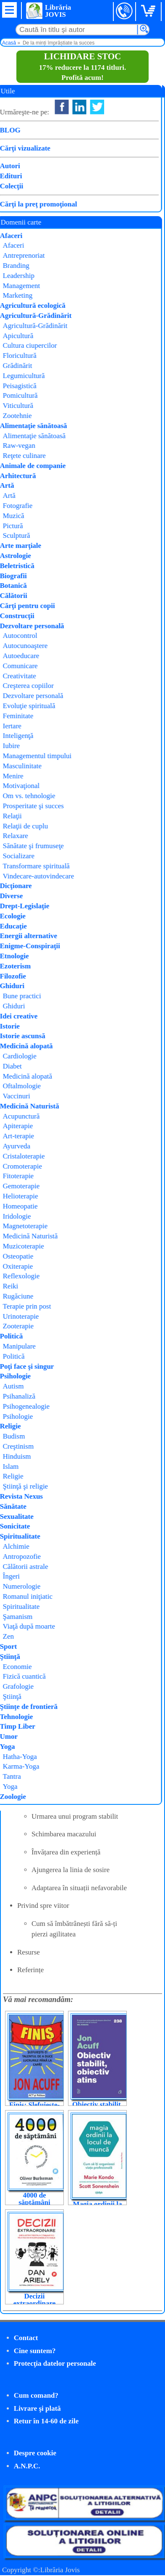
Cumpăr (32, 203)
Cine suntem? (35, 2351)
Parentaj (44, 226)
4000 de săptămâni (34, 2198)
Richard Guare (90, 205)
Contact (26, 2338)
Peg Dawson (107, 194)
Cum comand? (36, 2395)
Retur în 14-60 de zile (46, 2421)
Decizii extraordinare (34, 2299)
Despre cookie (35, 2453)
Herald (97, 216)
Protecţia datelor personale (55, 2363)
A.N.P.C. (27, 2466)
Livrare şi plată (37, 2408)
